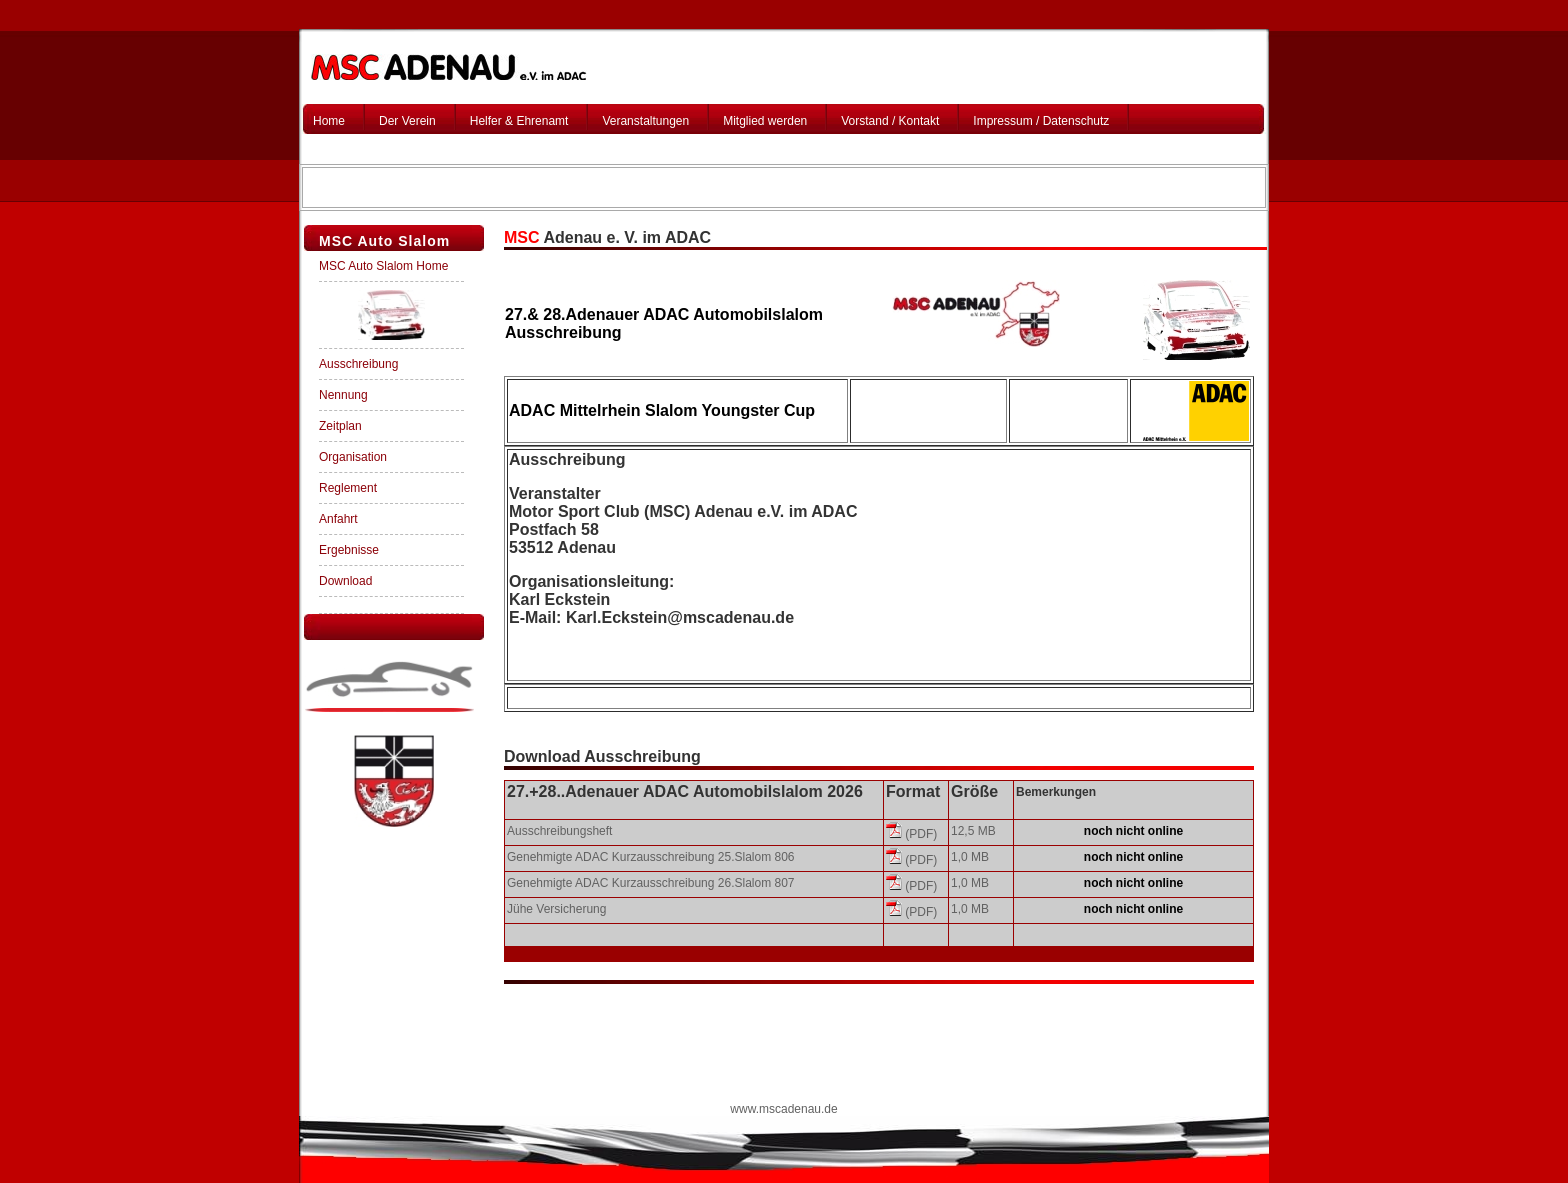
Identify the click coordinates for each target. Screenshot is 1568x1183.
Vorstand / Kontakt (890, 121)
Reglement (348, 488)
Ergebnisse (349, 550)
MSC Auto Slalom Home (383, 266)
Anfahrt (338, 519)
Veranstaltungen (645, 121)
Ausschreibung (358, 364)
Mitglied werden (765, 121)
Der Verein (407, 121)
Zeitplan (340, 426)
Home (329, 121)
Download (345, 581)
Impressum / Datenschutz (1041, 121)
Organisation (353, 457)
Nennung (343, 395)
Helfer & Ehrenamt (519, 121)
